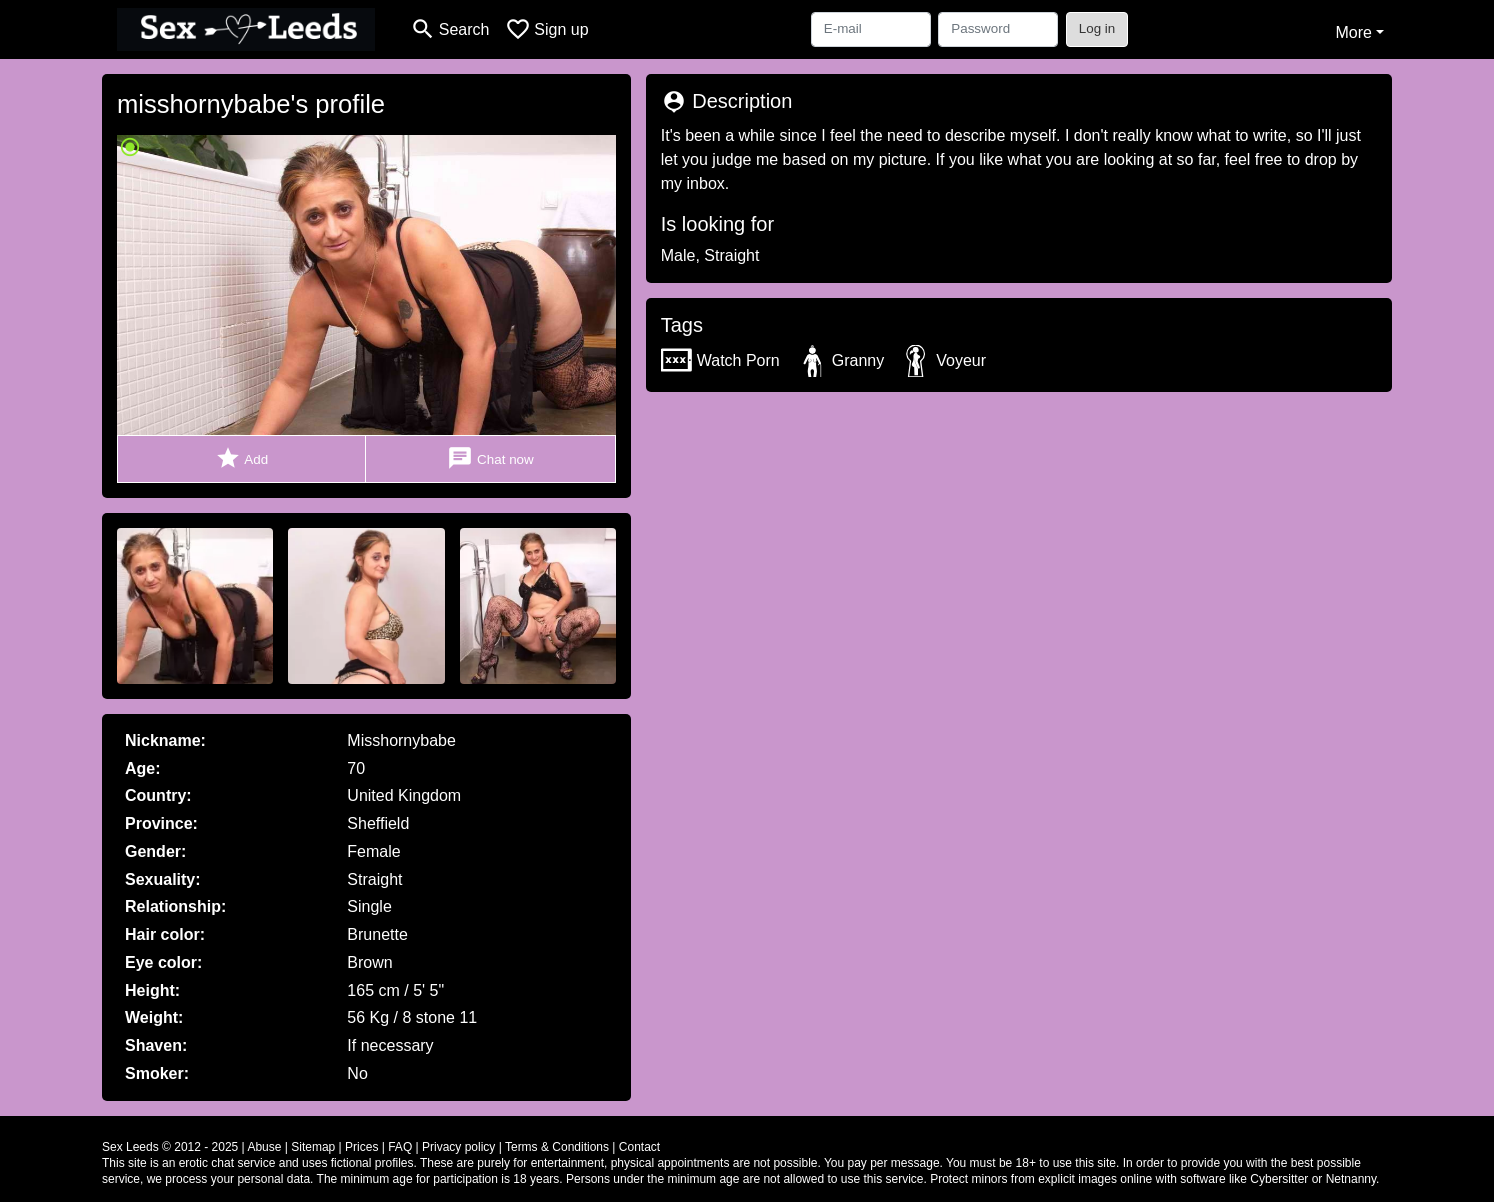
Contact (639, 1147)
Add (241, 458)
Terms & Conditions (557, 1147)
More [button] (1353, 32)
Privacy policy (458, 1147)
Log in (1097, 28)
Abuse (264, 1147)
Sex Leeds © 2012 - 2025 (170, 1147)
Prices (361, 1147)
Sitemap (313, 1147)
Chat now (490, 458)
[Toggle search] (449, 29)
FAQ (400, 1147)
